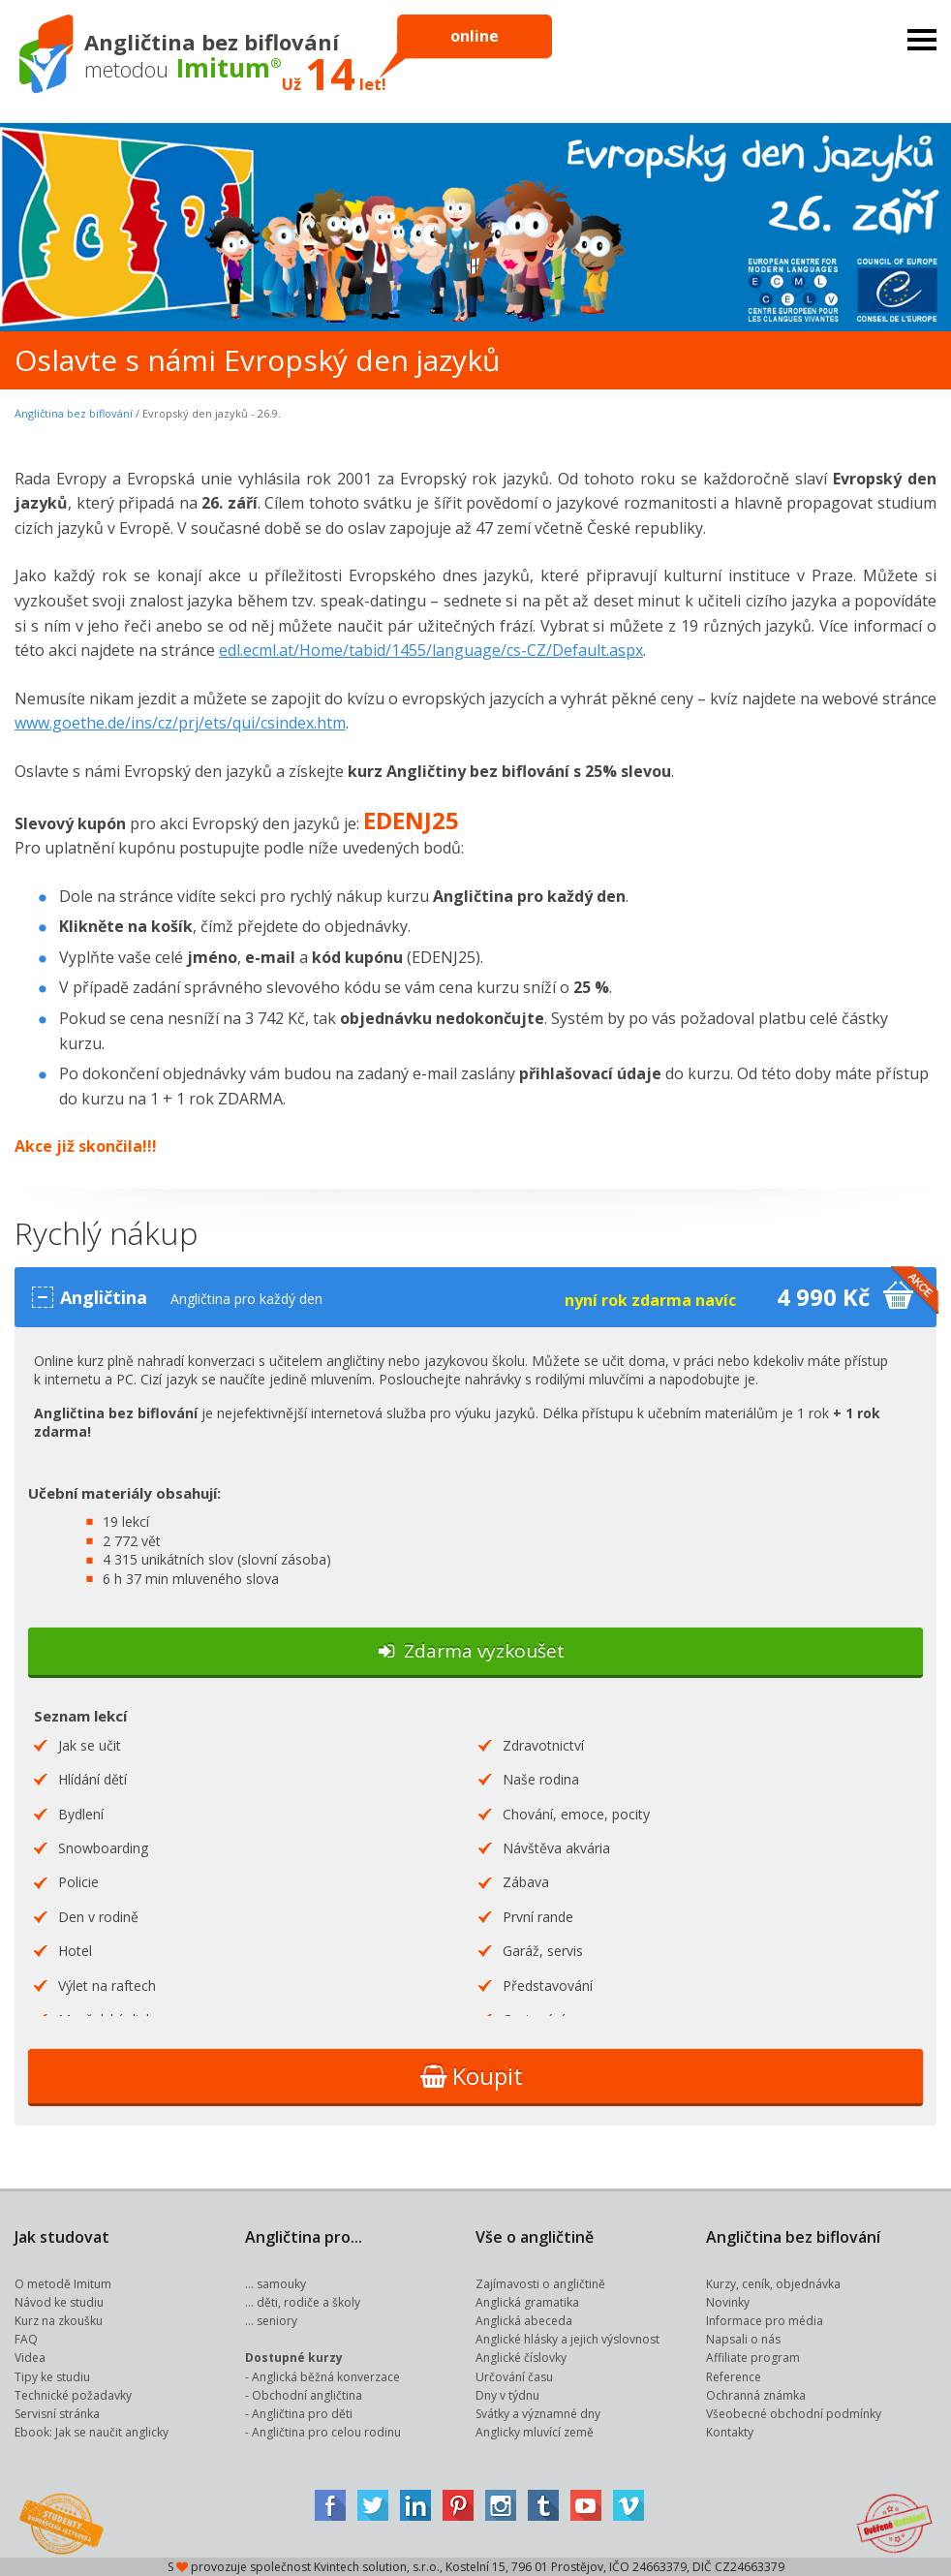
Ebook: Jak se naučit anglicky (92, 2432)
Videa (30, 2357)
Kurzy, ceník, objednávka (773, 2284)
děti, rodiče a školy (308, 2302)
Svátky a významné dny (538, 2413)
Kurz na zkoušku (59, 2320)
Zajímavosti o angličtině (540, 2284)
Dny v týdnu (507, 2395)
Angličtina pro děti (302, 2413)
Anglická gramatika (527, 2302)
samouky (281, 2284)
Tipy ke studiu (52, 2377)
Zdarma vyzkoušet (472, 1650)
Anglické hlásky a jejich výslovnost (568, 2339)
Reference (733, 2377)
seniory (277, 2320)
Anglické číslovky (521, 2357)
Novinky (728, 2302)
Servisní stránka (57, 2413)
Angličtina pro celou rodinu (326, 2432)
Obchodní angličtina (307, 2395)
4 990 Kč (811, 1297)
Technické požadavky (73, 2395)
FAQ (26, 2339)
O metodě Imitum (63, 2284)
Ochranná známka (756, 2395)
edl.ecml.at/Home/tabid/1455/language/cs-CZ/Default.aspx (431, 650)
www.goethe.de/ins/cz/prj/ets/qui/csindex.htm (180, 722)
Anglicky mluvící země (535, 2432)
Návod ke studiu (59, 2302)
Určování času (514, 2377)
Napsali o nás (743, 2339)
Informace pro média (764, 2320)
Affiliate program (753, 2357)
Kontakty (729, 2432)
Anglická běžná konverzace (326, 2377)
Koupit (471, 2076)
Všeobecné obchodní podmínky (793, 2413)
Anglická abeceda (524, 2320)
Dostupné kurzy (294, 2357)
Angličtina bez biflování (74, 413)
